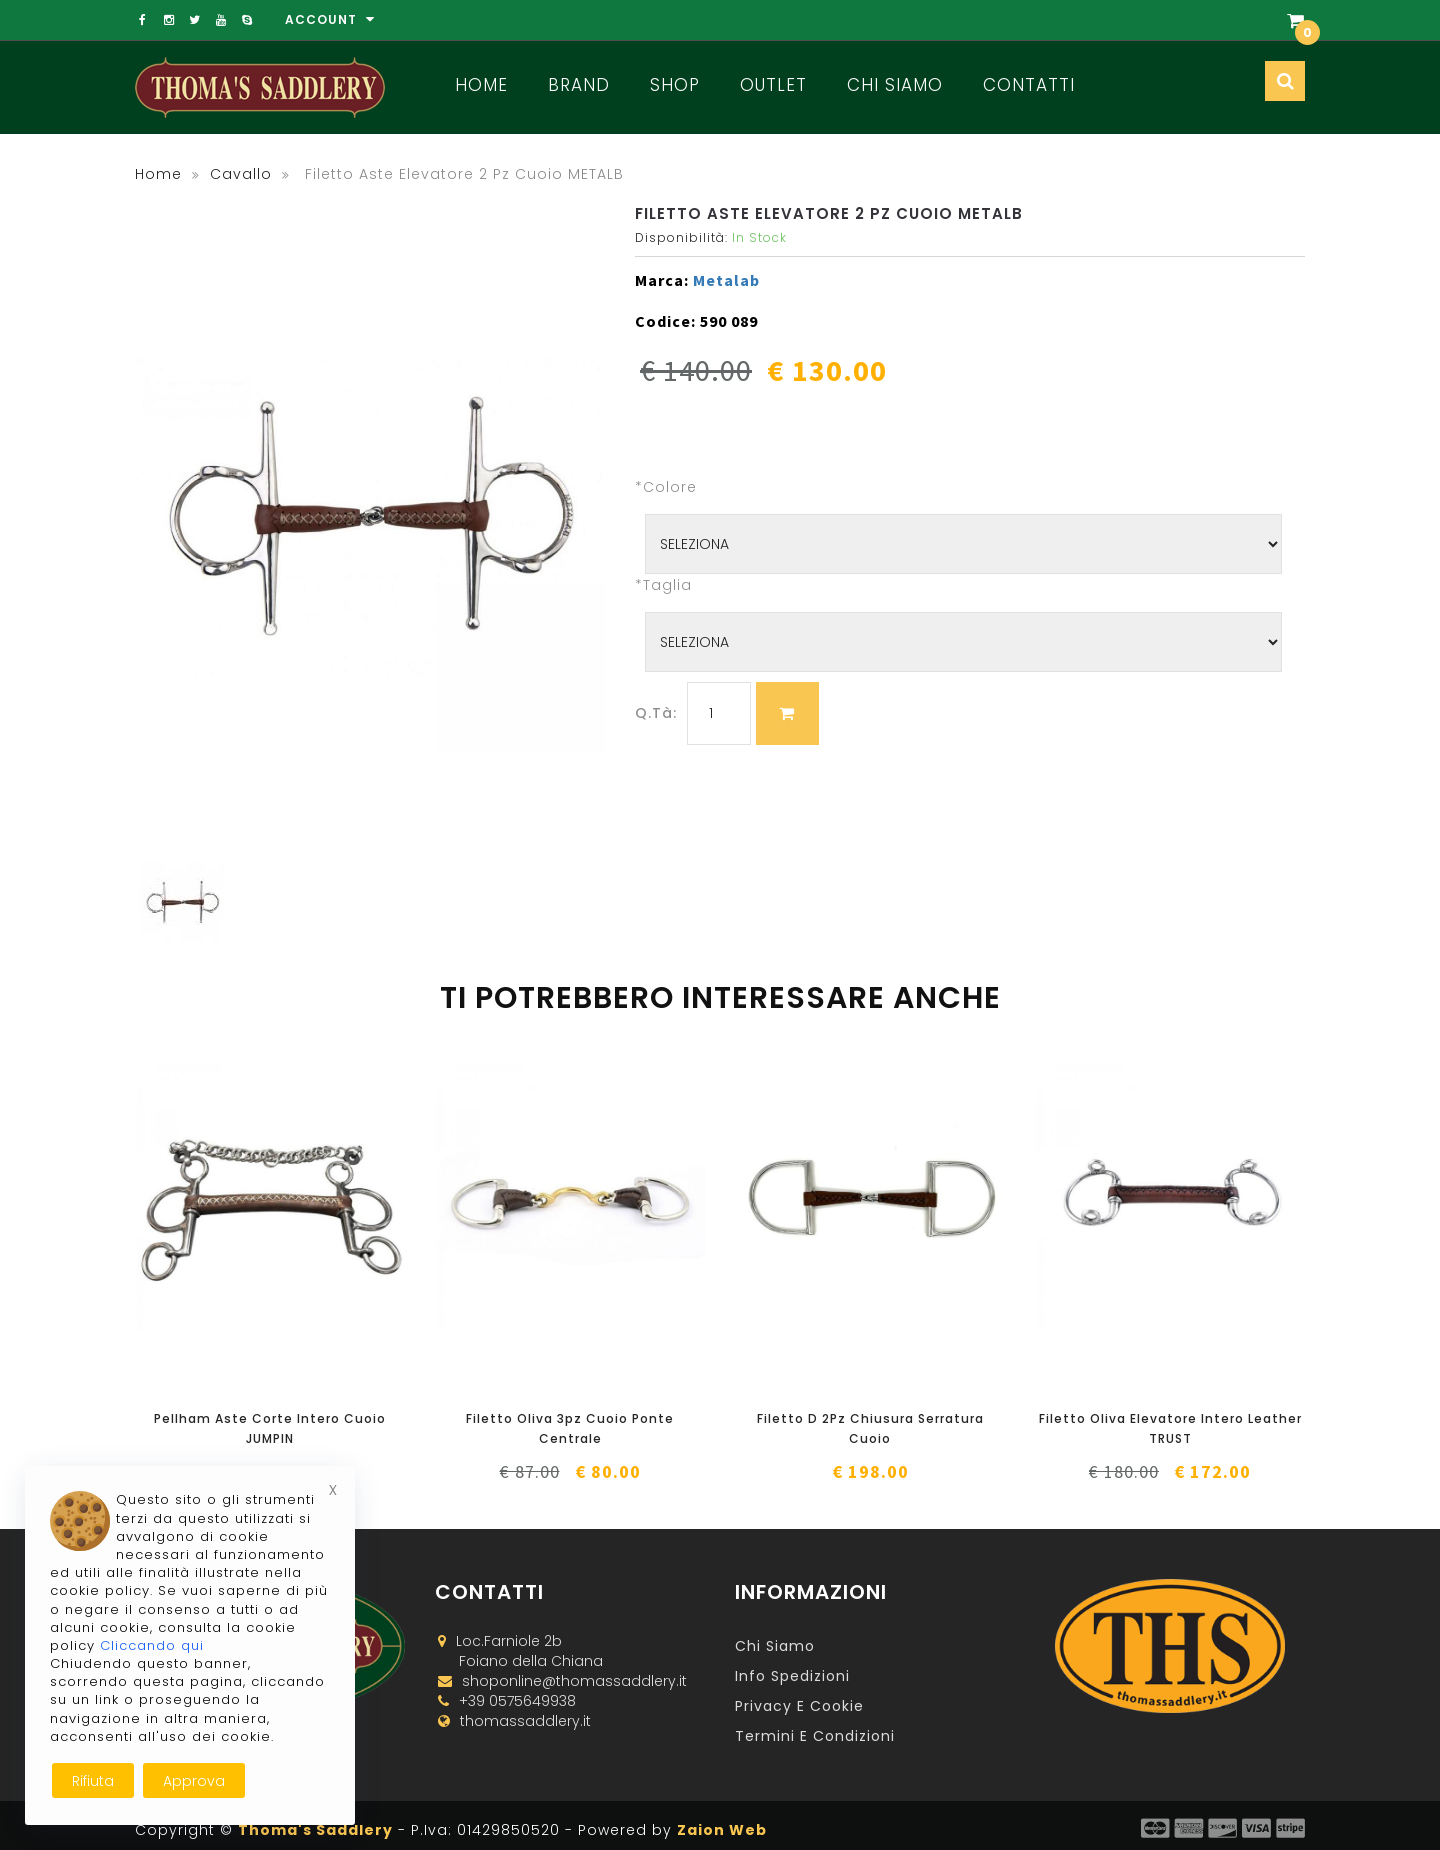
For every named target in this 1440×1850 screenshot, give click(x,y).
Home (481, 85)
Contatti (1029, 85)
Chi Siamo (895, 85)
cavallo (241, 174)
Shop (675, 85)
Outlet (773, 85)
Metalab (726, 280)
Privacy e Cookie (799, 1706)
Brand (579, 85)
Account (330, 19)
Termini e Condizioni (815, 1736)
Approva (194, 1781)
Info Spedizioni (792, 1676)
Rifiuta (93, 1781)
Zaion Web (722, 1830)
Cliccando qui (152, 1645)
